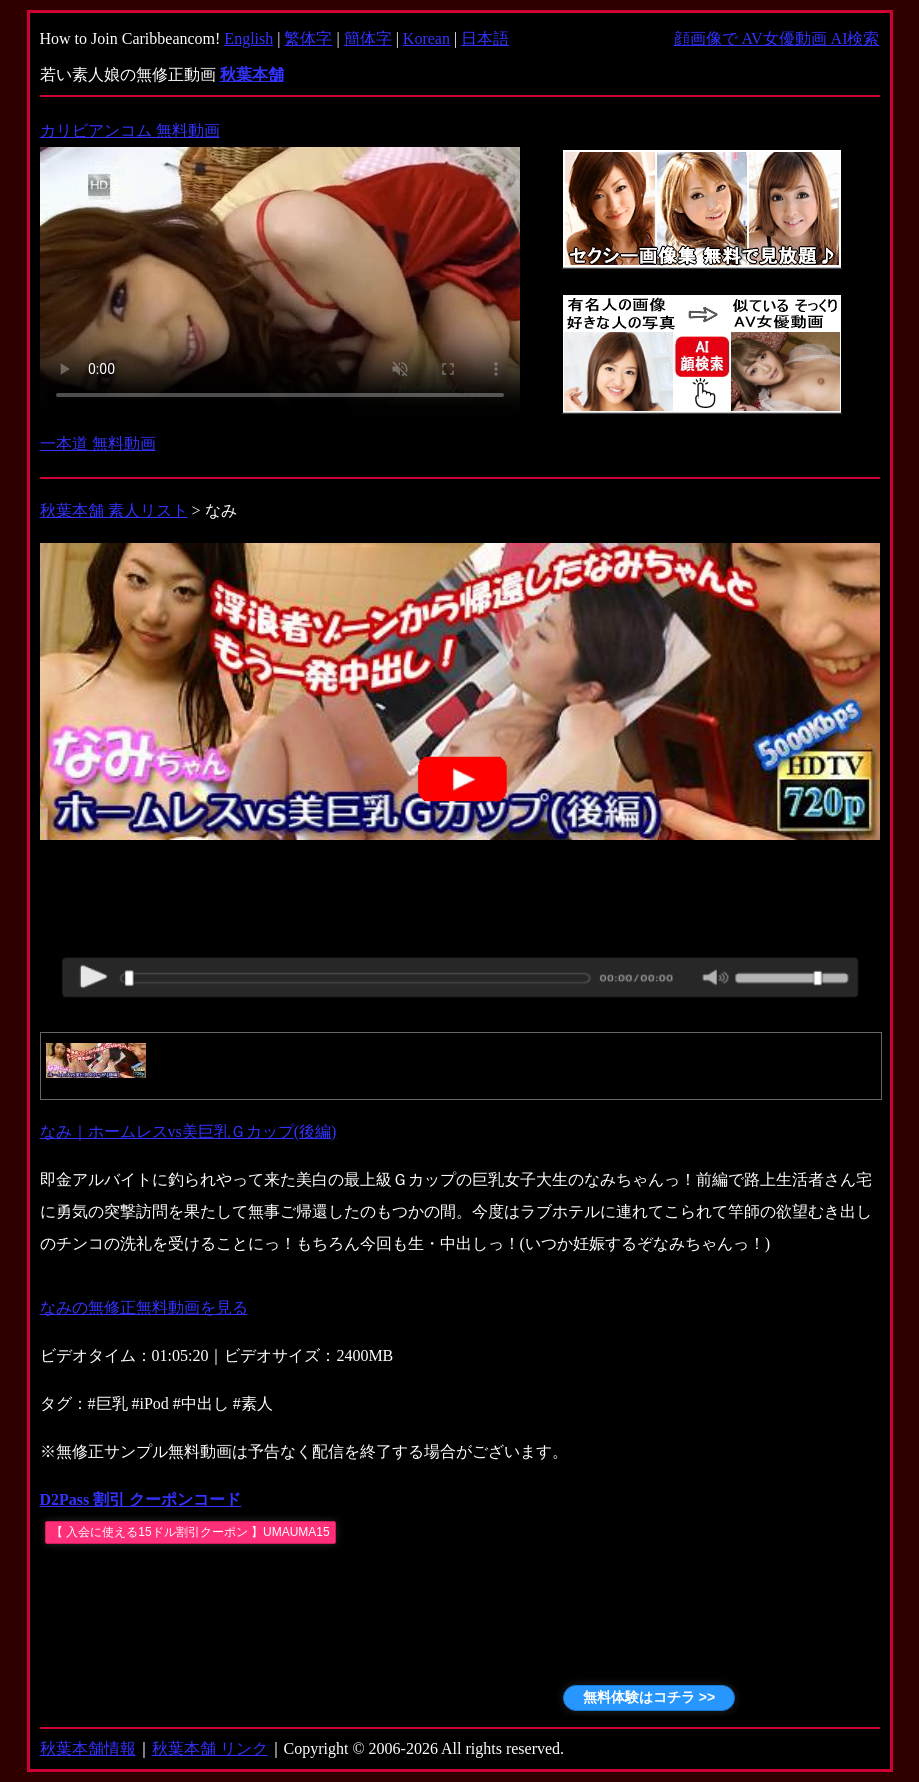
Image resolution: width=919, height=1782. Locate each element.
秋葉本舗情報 (88, 1748)
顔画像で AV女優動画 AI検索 (777, 38)
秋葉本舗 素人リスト (114, 510)
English (248, 38)
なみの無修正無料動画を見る (144, 1307)
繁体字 (308, 38)
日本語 (485, 38)
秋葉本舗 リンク (210, 1748)
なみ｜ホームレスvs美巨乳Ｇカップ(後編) (188, 1131)
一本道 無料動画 (98, 443)
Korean (426, 38)
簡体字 (368, 38)
